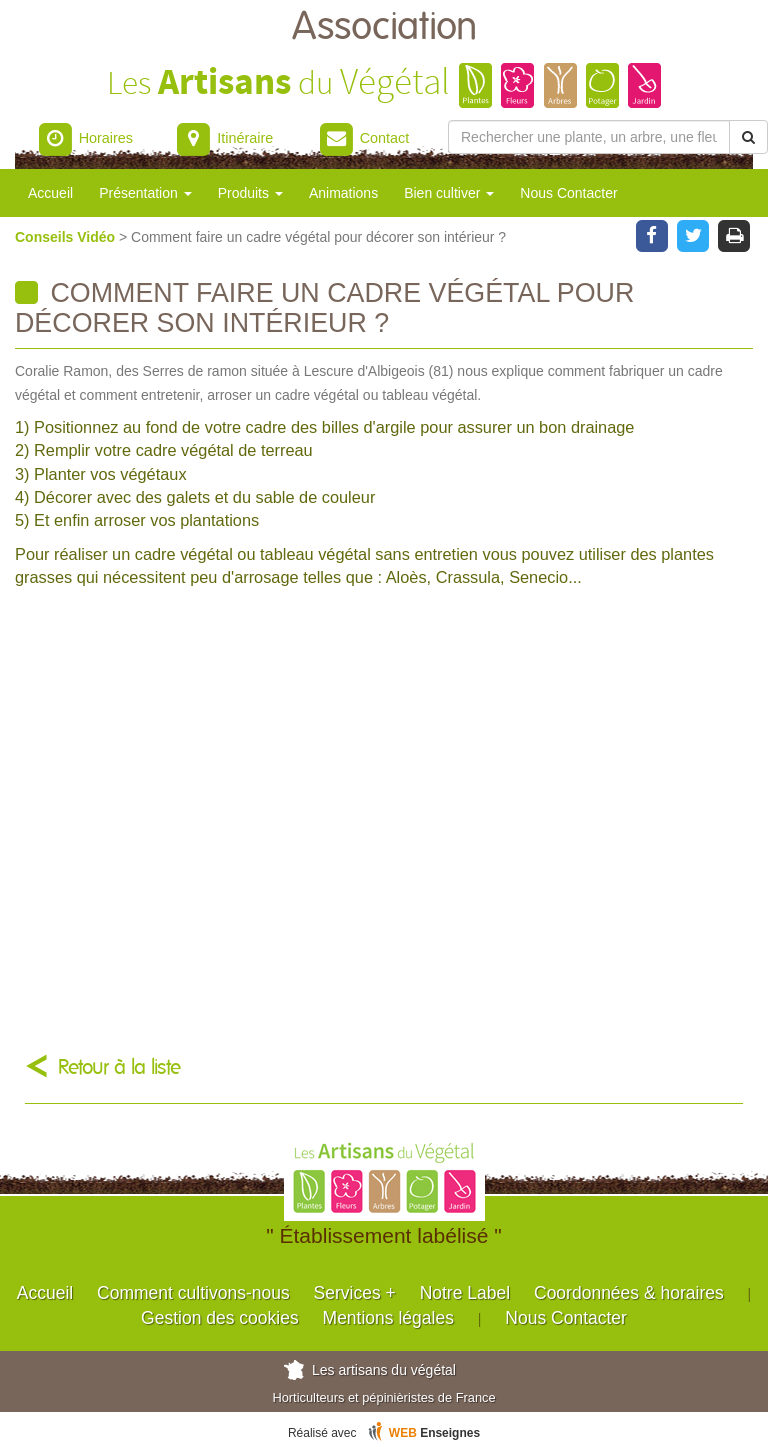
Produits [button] (250, 193)
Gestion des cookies (220, 1318)
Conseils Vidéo (67, 237)
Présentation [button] (145, 193)
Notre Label (465, 1293)
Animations (343, 193)
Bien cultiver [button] (449, 193)
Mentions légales (388, 1318)
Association (384, 27)
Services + (355, 1293)
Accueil (50, 193)
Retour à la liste (119, 1067)
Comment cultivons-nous (193, 1293)
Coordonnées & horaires (629, 1293)
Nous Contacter (568, 193)
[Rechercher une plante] (589, 137)
